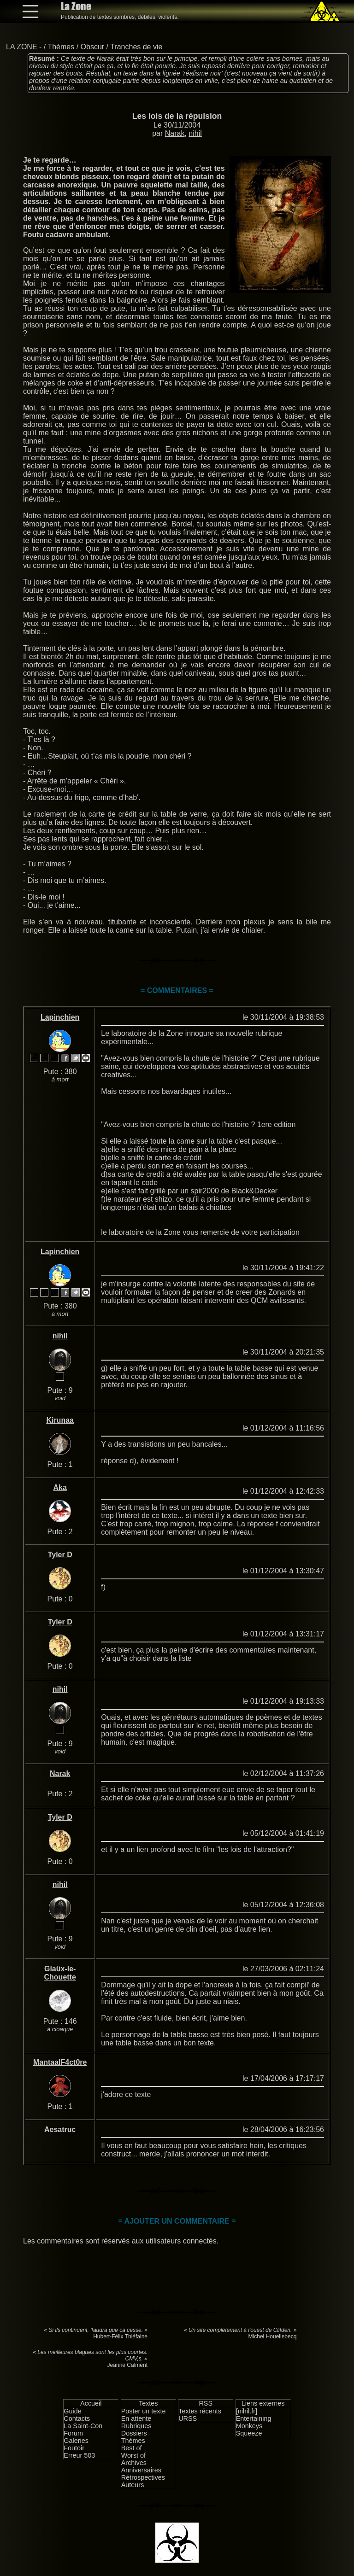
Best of (131, 2448)
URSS (187, 2418)
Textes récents (199, 2411)
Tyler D (60, 1555)
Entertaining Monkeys (253, 2422)
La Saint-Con (83, 2426)
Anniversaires (141, 2470)
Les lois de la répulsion (177, 116)
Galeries (76, 2440)
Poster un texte (143, 2411)
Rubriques (136, 2426)
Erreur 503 (79, 2455)
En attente (136, 2418)
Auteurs (132, 2484)
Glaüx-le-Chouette (60, 1973)
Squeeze (249, 2433)
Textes (148, 2403)
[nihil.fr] (246, 2411)
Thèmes (60, 47)
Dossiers (134, 2433)
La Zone (76, 6)
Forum (73, 2433)
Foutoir (74, 2448)
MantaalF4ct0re (60, 2062)
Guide (72, 2411)
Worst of (133, 2455)
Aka (59, 1487)
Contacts (77, 2418)
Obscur (93, 47)
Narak (175, 133)
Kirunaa (60, 1420)
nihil (195, 133)
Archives (134, 2462)
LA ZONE (21, 47)
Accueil (90, 2403)
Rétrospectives (143, 2477)
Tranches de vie (136, 47)
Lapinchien (60, 1017)
